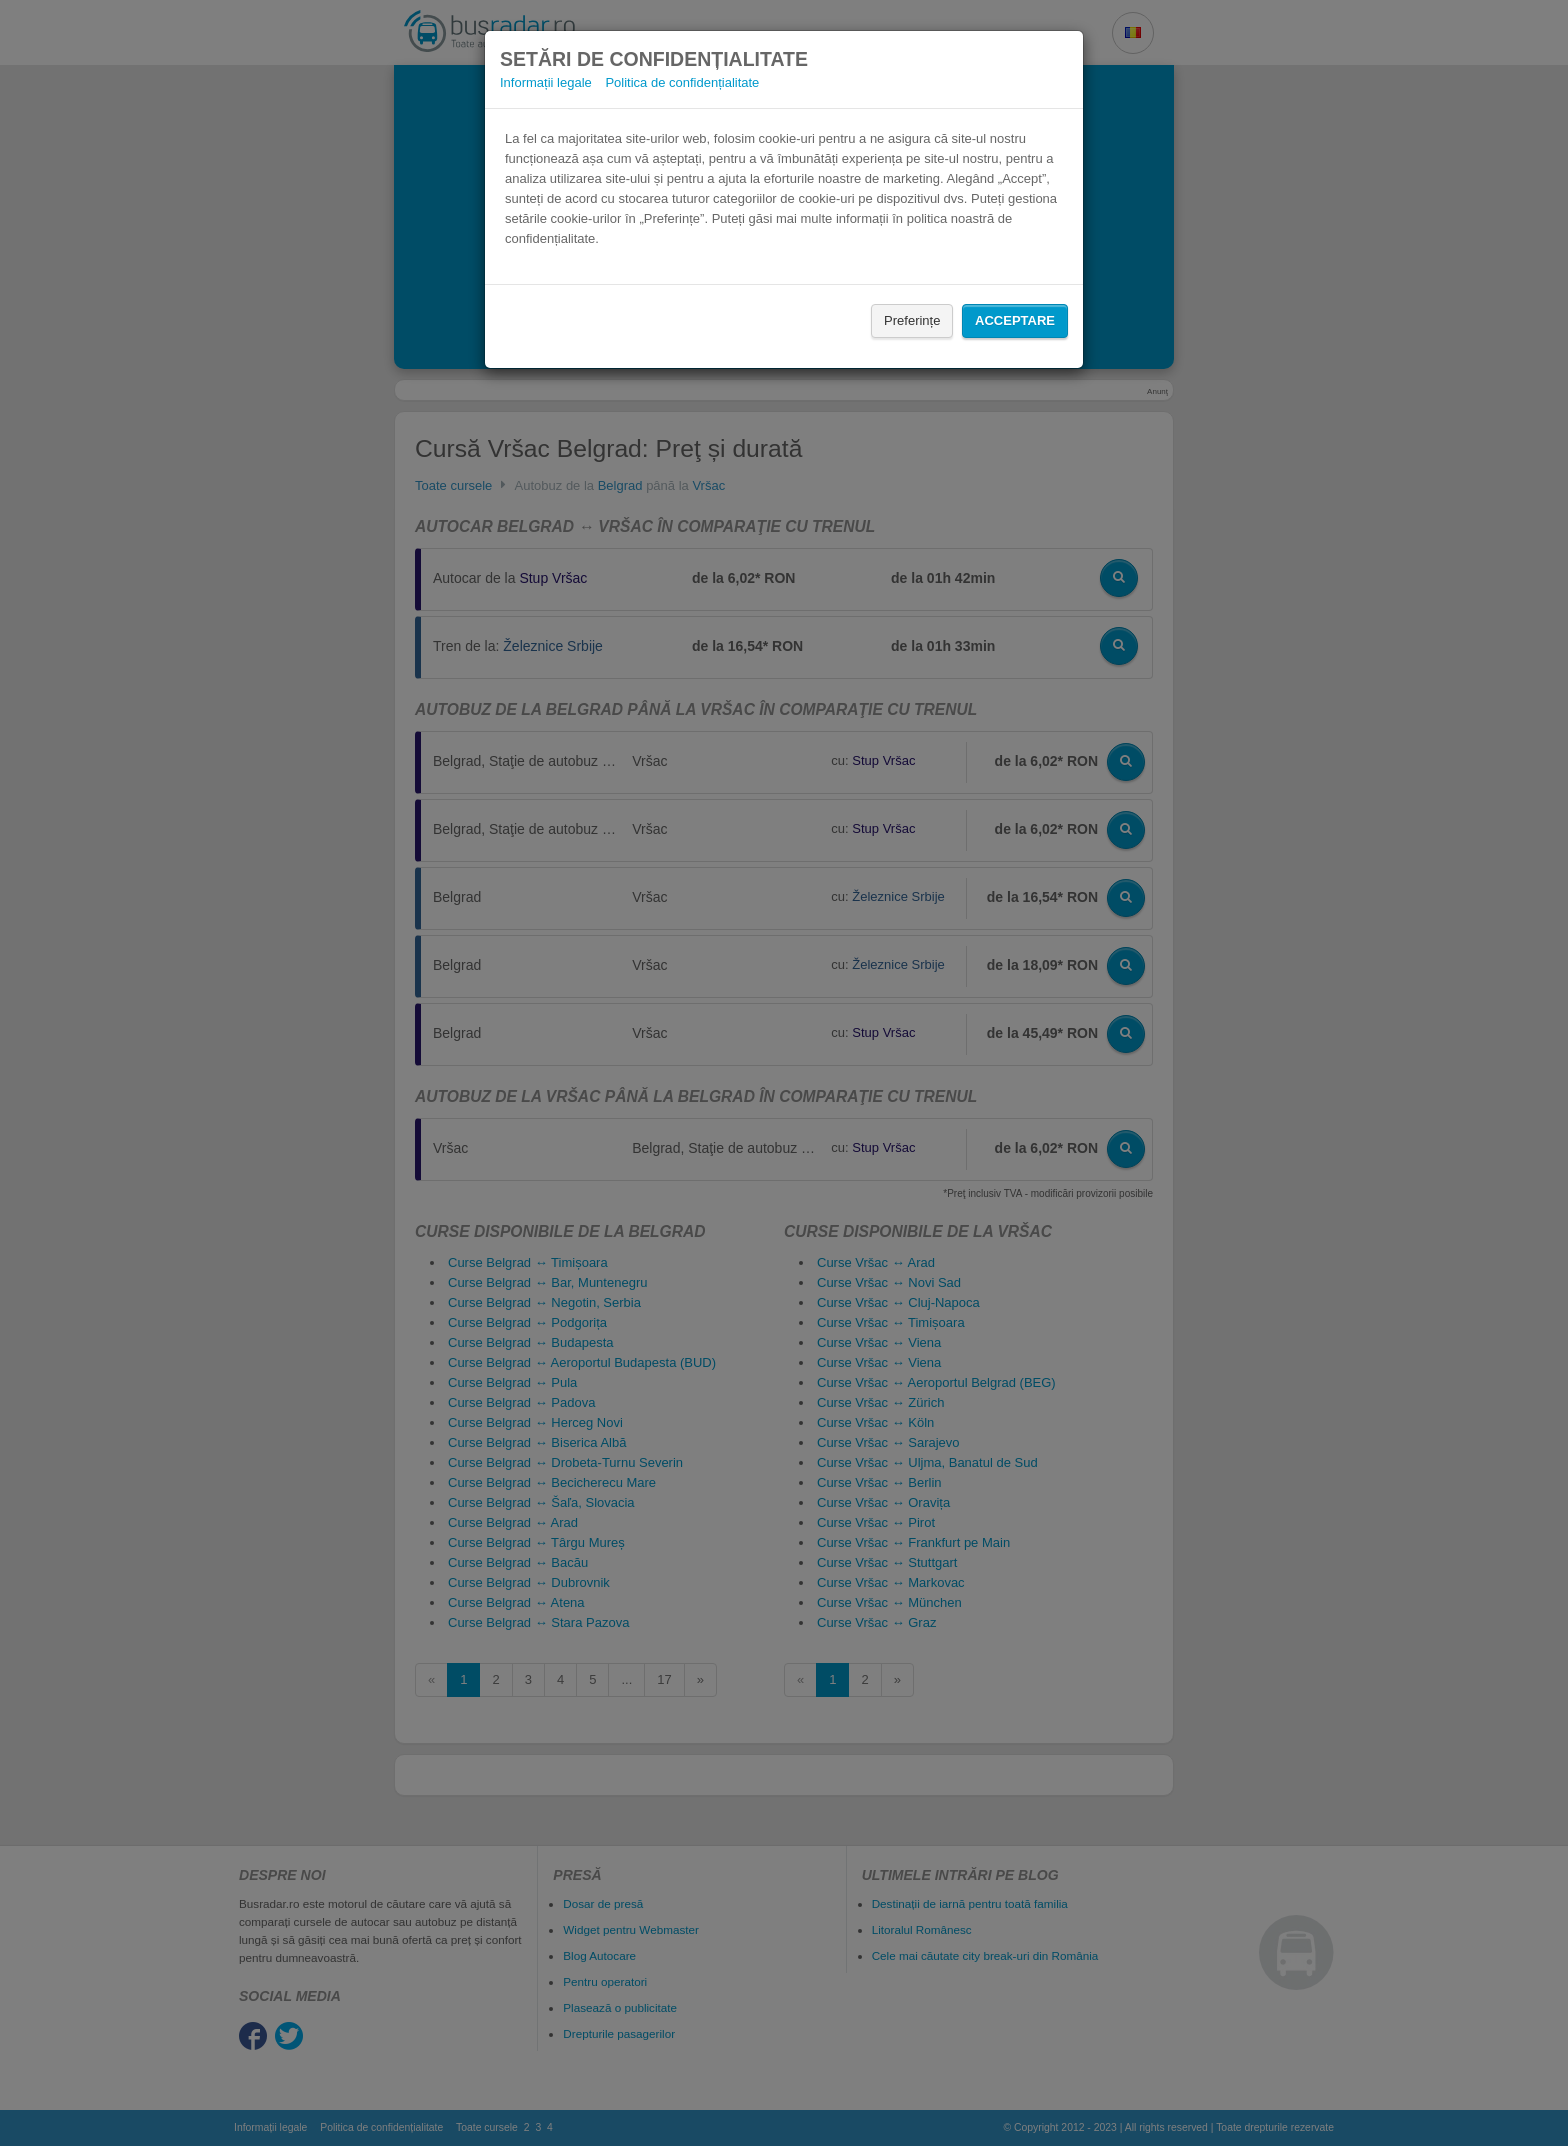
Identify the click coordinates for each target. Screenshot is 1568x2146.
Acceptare (1015, 320)
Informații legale (546, 82)
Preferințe (912, 320)
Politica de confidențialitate (682, 82)
